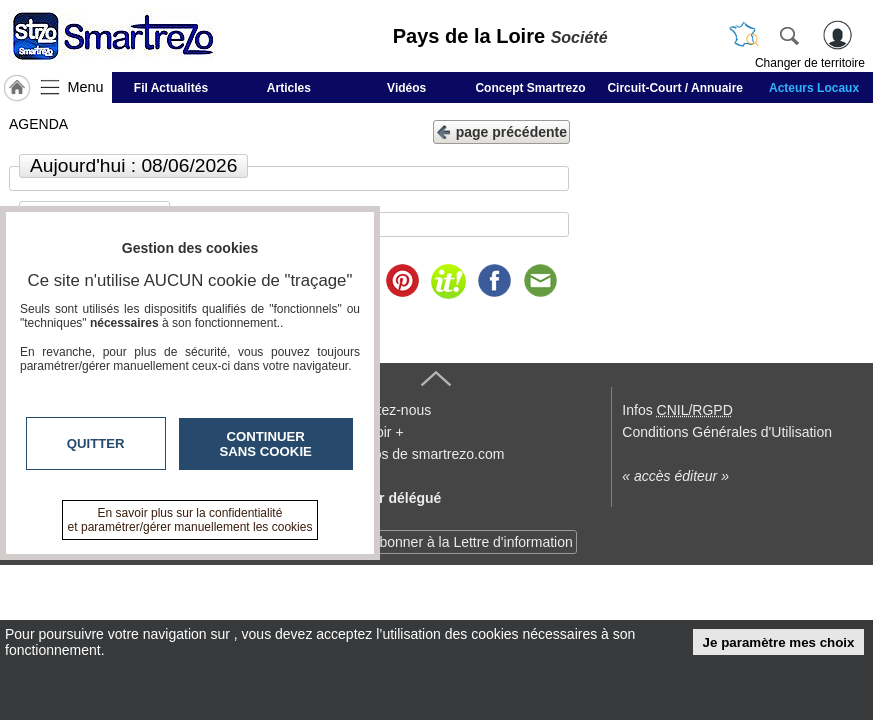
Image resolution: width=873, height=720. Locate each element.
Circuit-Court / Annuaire (675, 88)
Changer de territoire (810, 63)
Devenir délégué (387, 498)
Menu (86, 87)
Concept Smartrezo (530, 88)
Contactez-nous (382, 410)
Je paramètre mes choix (779, 642)
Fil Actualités (171, 88)
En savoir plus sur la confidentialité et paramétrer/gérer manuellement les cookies (190, 520)
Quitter (96, 443)
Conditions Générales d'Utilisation (727, 432)
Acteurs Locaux (814, 88)
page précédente (501, 130)
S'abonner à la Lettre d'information (466, 542)
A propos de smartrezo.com (418, 454)
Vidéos (406, 88)
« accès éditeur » (675, 476)
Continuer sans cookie (266, 444)
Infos (677, 410)
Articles (289, 88)
